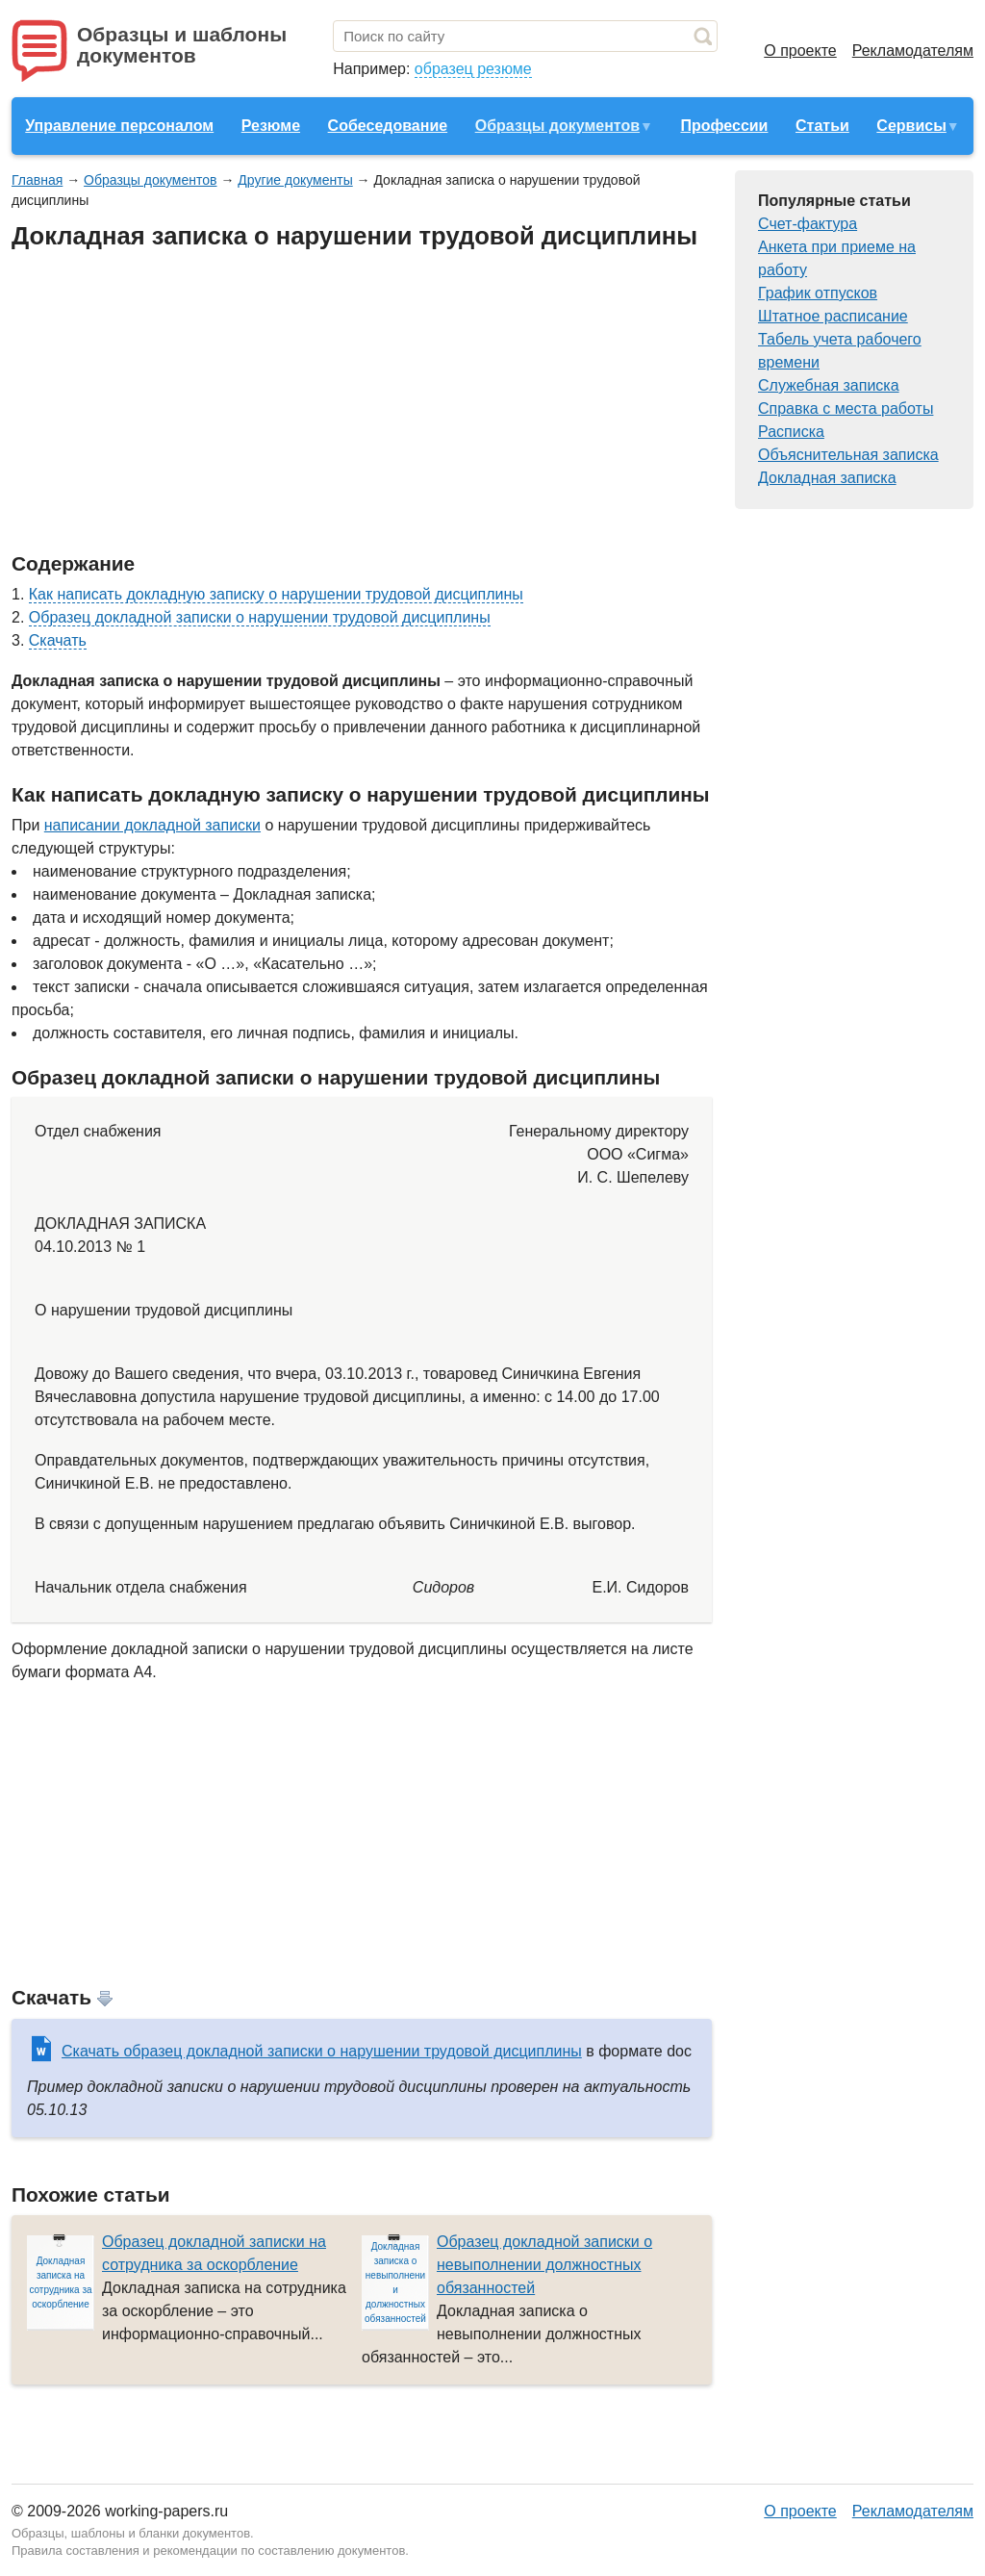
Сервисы (911, 125)
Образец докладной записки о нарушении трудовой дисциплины (260, 617)
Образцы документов (557, 125)
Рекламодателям (912, 50)
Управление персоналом (119, 125)
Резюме (270, 125)
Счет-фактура (807, 224)
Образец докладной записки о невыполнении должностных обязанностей (544, 2264)
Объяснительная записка (848, 454)
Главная (37, 180)
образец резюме (473, 69)
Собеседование (388, 125)
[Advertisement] (362, 402)
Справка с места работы (845, 408)
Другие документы (295, 180)
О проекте (800, 50)
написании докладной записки (152, 825)
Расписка (791, 431)
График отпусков (817, 293)
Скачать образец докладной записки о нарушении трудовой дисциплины (322, 2051)
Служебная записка (828, 385)
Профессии (724, 125)
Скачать (58, 640)
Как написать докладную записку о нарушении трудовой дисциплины (276, 594)
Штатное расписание (833, 316)
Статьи (822, 125)
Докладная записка (827, 478)
